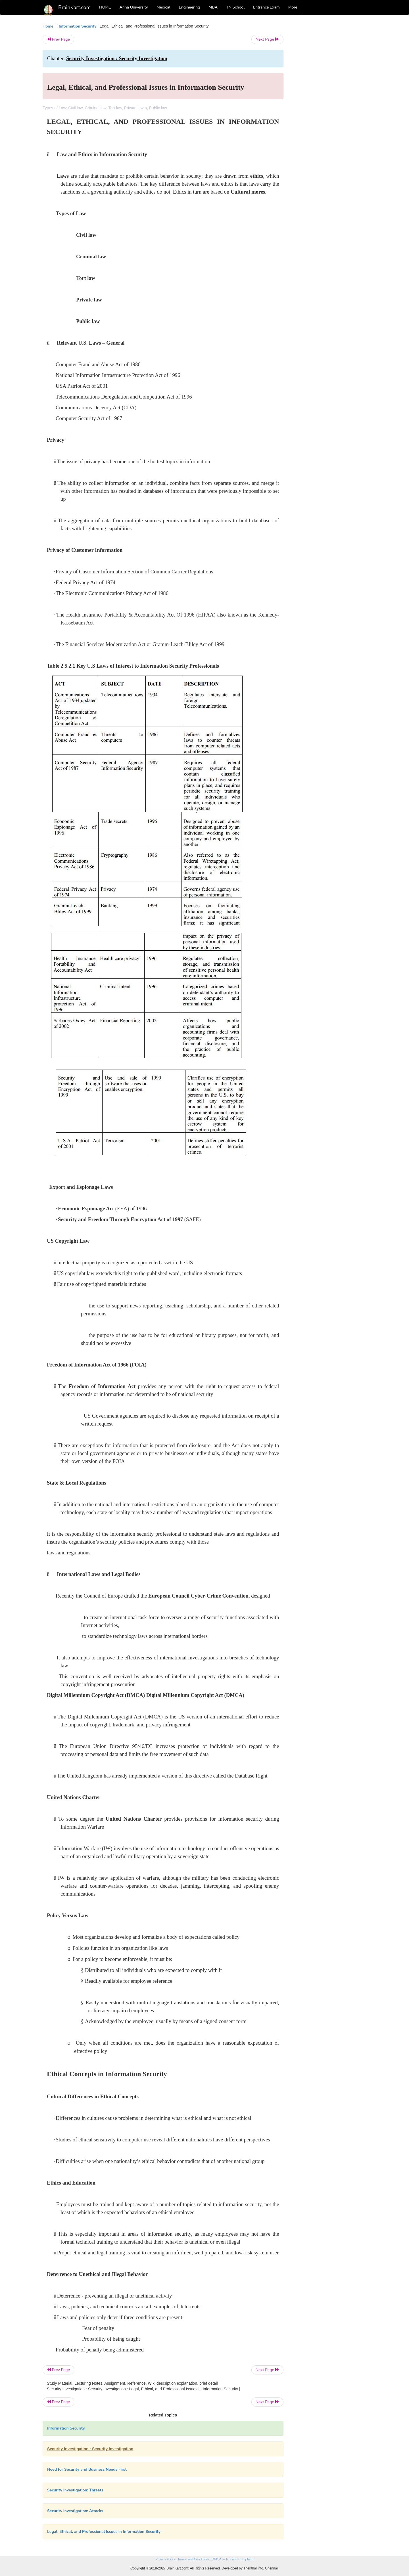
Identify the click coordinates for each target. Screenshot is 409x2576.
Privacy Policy (165, 2559)
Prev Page (58, 39)
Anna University (134, 7)
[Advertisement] (329, 108)
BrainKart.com (74, 7)
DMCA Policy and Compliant (233, 2559)
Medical (163, 7)
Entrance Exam (266, 7)
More (292, 7)
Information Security (78, 26)
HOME (105, 7)
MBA (213, 7)
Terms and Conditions (194, 2559)
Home (48, 26)
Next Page (267, 39)
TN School (235, 7)
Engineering (189, 7)
